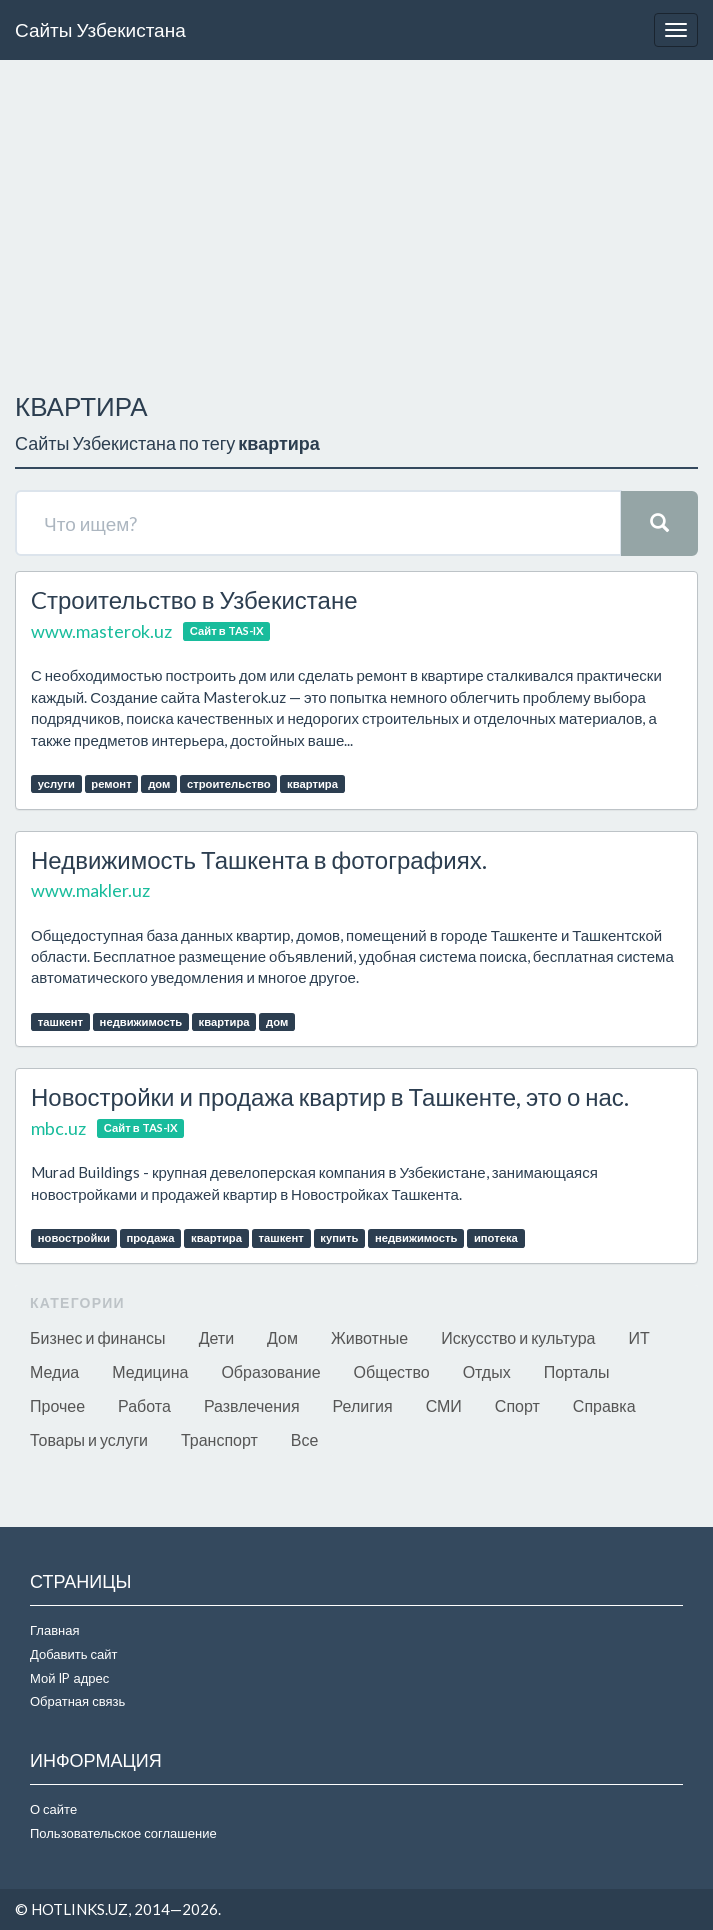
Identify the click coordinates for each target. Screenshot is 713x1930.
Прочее (57, 1405)
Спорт (517, 1405)
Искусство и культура (518, 1337)
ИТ (639, 1337)
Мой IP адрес (69, 1678)
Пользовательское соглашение (123, 1833)
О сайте (53, 1809)
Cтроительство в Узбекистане (194, 599)
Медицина (150, 1371)
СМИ (444, 1405)
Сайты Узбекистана (100, 29)
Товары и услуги (89, 1439)
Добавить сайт (73, 1654)
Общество (392, 1371)
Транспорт (219, 1439)
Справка (604, 1405)
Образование (270, 1371)
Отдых (487, 1371)
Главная (54, 1630)
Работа (144, 1405)
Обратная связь (77, 1701)
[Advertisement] (356, 221)
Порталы (577, 1371)
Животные (369, 1337)
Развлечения (252, 1405)
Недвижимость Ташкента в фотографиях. (259, 859)
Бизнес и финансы (98, 1337)
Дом (282, 1337)
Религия (363, 1405)
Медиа (54, 1371)
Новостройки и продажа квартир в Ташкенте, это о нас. (330, 1096)
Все (305, 1439)
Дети (216, 1337)
